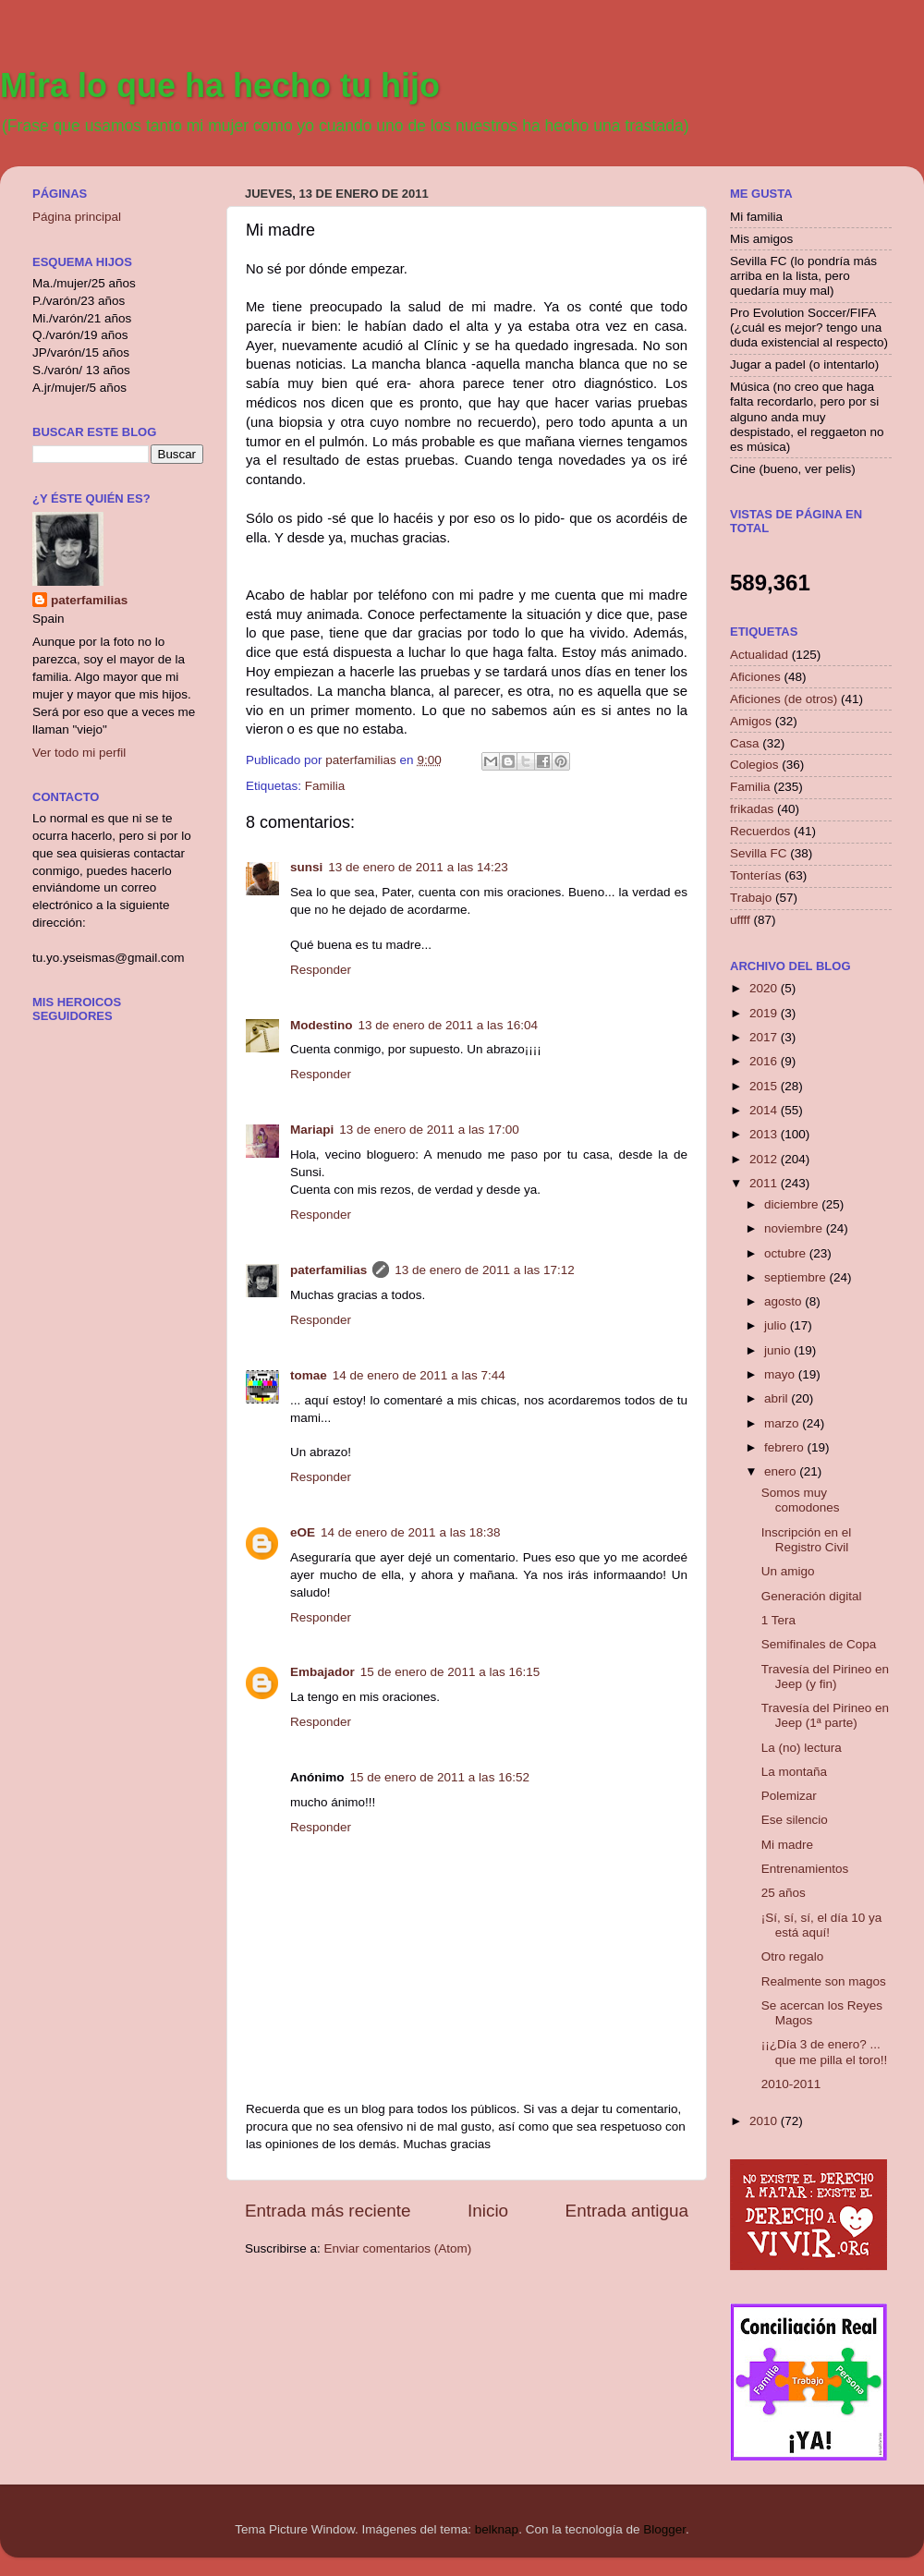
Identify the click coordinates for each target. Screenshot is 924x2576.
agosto (784, 1301)
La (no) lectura (801, 1748)
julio (777, 1325)
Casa (745, 743)
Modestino (321, 1025)
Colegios (754, 765)
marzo (783, 1423)
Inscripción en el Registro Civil (806, 1539)
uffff (740, 920)
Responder (320, 970)
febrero (786, 1447)
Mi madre (787, 1845)
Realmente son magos (823, 1981)
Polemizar (789, 1796)
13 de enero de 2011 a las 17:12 (484, 1270)
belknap (496, 2529)
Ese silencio (794, 1820)
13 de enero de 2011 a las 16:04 (448, 1025)
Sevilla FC (758, 853)
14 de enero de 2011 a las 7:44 (419, 1375)
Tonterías (756, 875)
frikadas (751, 809)
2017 (765, 1037)
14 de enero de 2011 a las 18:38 (410, 1532)
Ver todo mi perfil (79, 752)
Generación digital (811, 1596)
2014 (765, 1110)
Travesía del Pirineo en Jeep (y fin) (825, 1676)
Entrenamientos (805, 1869)
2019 (765, 1013)
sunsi (306, 867)
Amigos (751, 721)
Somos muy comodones (800, 1500)
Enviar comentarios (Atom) (398, 2248)
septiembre (797, 1277)
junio (779, 1350)
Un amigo (788, 1571)
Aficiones (755, 677)
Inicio (488, 2210)
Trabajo (751, 898)
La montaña (794, 1772)
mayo (781, 1374)
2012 (765, 1159)
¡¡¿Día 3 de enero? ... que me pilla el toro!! (824, 2051)
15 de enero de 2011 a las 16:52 (439, 1777)
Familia (325, 786)
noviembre (795, 1228)
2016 (765, 1061)
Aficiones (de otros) (783, 699)
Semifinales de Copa (819, 1644)
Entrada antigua (626, 2210)
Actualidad (759, 655)
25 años (783, 1893)
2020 (765, 988)
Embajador (322, 1672)
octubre (786, 1253)
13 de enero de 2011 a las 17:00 (428, 1129)
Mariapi (312, 1129)
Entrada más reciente (328, 2210)
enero (781, 1471)
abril (777, 1398)
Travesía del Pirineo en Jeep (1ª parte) (825, 1715)
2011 (765, 1183)
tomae (308, 1375)
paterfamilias (328, 1270)
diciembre (792, 1204)
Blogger (664, 2529)
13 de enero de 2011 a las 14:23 (417, 867)
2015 (765, 1086)
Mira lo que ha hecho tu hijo (220, 85)
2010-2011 (791, 2084)
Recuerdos (760, 831)
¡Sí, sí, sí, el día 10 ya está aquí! (821, 1925)
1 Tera (778, 1620)
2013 (765, 1134)
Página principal (76, 217)
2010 (765, 2121)
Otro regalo (792, 1956)
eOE (302, 1532)
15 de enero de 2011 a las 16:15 (450, 1672)
